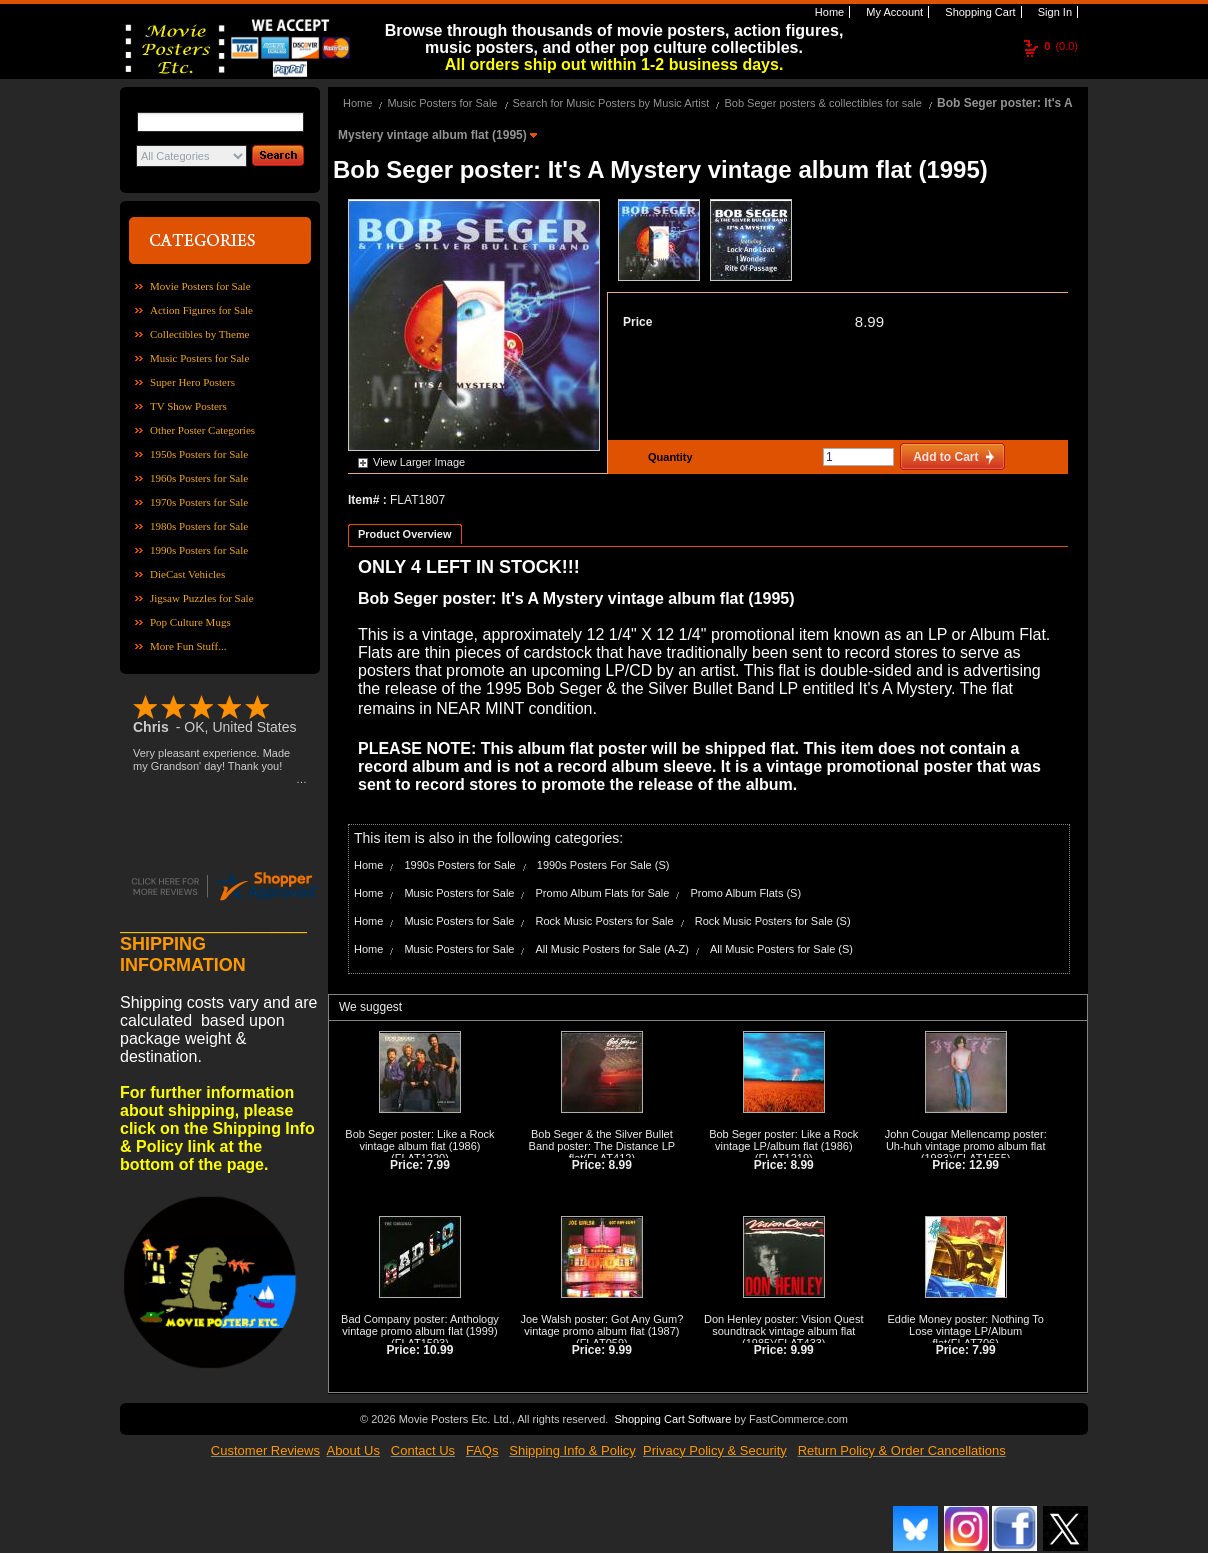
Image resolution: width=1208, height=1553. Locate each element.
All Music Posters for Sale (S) (781, 949)
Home (828, 12)
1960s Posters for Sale (199, 478)
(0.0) (1061, 46)
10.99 (438, 1350)
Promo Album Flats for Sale (603, 893)
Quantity (668, 457)
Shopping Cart (978, 12)
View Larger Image (419, 462)
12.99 (984, 1165)
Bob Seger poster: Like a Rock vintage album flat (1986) (419, 1140)
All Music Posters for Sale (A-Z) (612, 949)
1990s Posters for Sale (199, 550)
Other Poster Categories (202, 430)
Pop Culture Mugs (190, 622)
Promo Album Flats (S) (745, 893)
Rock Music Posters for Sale (605, 921)
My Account (893, 12)
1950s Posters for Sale (199, 454)
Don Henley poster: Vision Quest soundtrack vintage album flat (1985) (783, 1331)
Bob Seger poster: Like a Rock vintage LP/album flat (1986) (783, 1140)
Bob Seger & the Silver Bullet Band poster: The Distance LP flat (602, 1146)
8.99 (869, 321)
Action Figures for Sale (201, 310)
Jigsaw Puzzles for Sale (202, 598)
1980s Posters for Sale (199, 526)
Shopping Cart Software (672, 1419)
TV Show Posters (188, 406)
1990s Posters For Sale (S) (603, 865)
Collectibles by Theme (199, 334)
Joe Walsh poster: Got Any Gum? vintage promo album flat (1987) (601, 1325)
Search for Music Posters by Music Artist (611, 103)
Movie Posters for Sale (200, 286)
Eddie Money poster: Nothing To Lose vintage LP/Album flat (966, 1331)
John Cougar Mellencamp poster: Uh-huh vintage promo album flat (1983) (966, 1146)
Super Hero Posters (192, 382)
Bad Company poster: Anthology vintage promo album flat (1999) (420, 1325)
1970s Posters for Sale (199, 502)
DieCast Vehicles (187, 574)
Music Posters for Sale (199, 358)
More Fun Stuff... (188, 646)
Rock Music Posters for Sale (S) (773, 921)
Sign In (1053, 12)
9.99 (620, 1350)
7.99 (438, 1165)
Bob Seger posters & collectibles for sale (823, 103)
